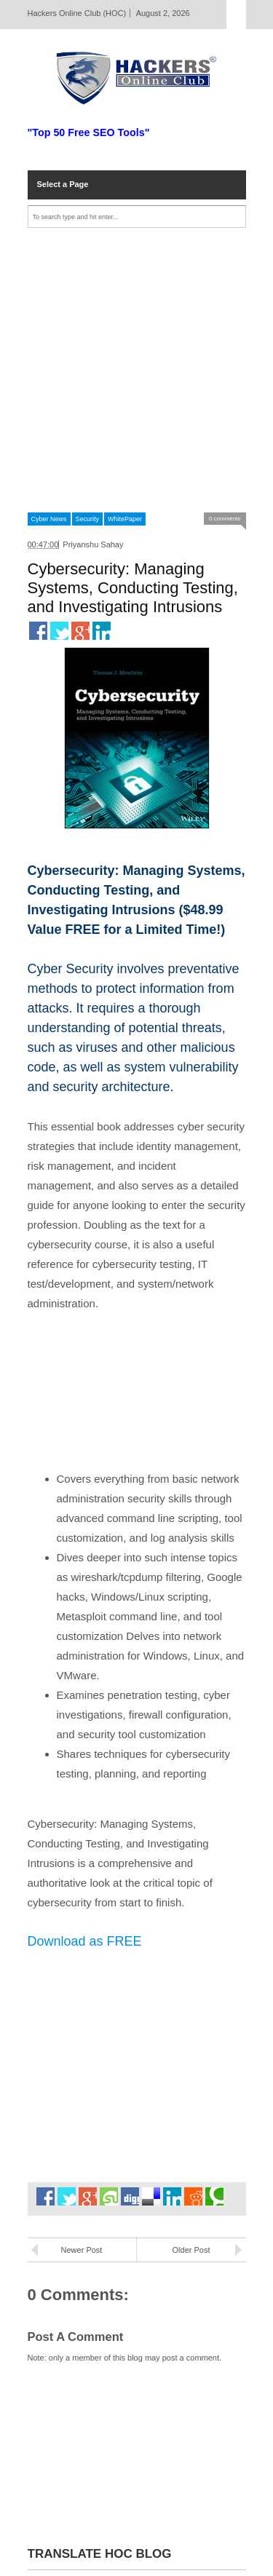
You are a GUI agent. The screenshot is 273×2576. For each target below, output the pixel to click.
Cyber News (49, 519)
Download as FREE (85, 1941)
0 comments (225, 518)
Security (88, 519)
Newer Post (82, 2250)
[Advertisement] (136, 370)
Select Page (236, 14)
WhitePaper (125, 519)
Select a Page (63, 184)
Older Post (191, 2250)
